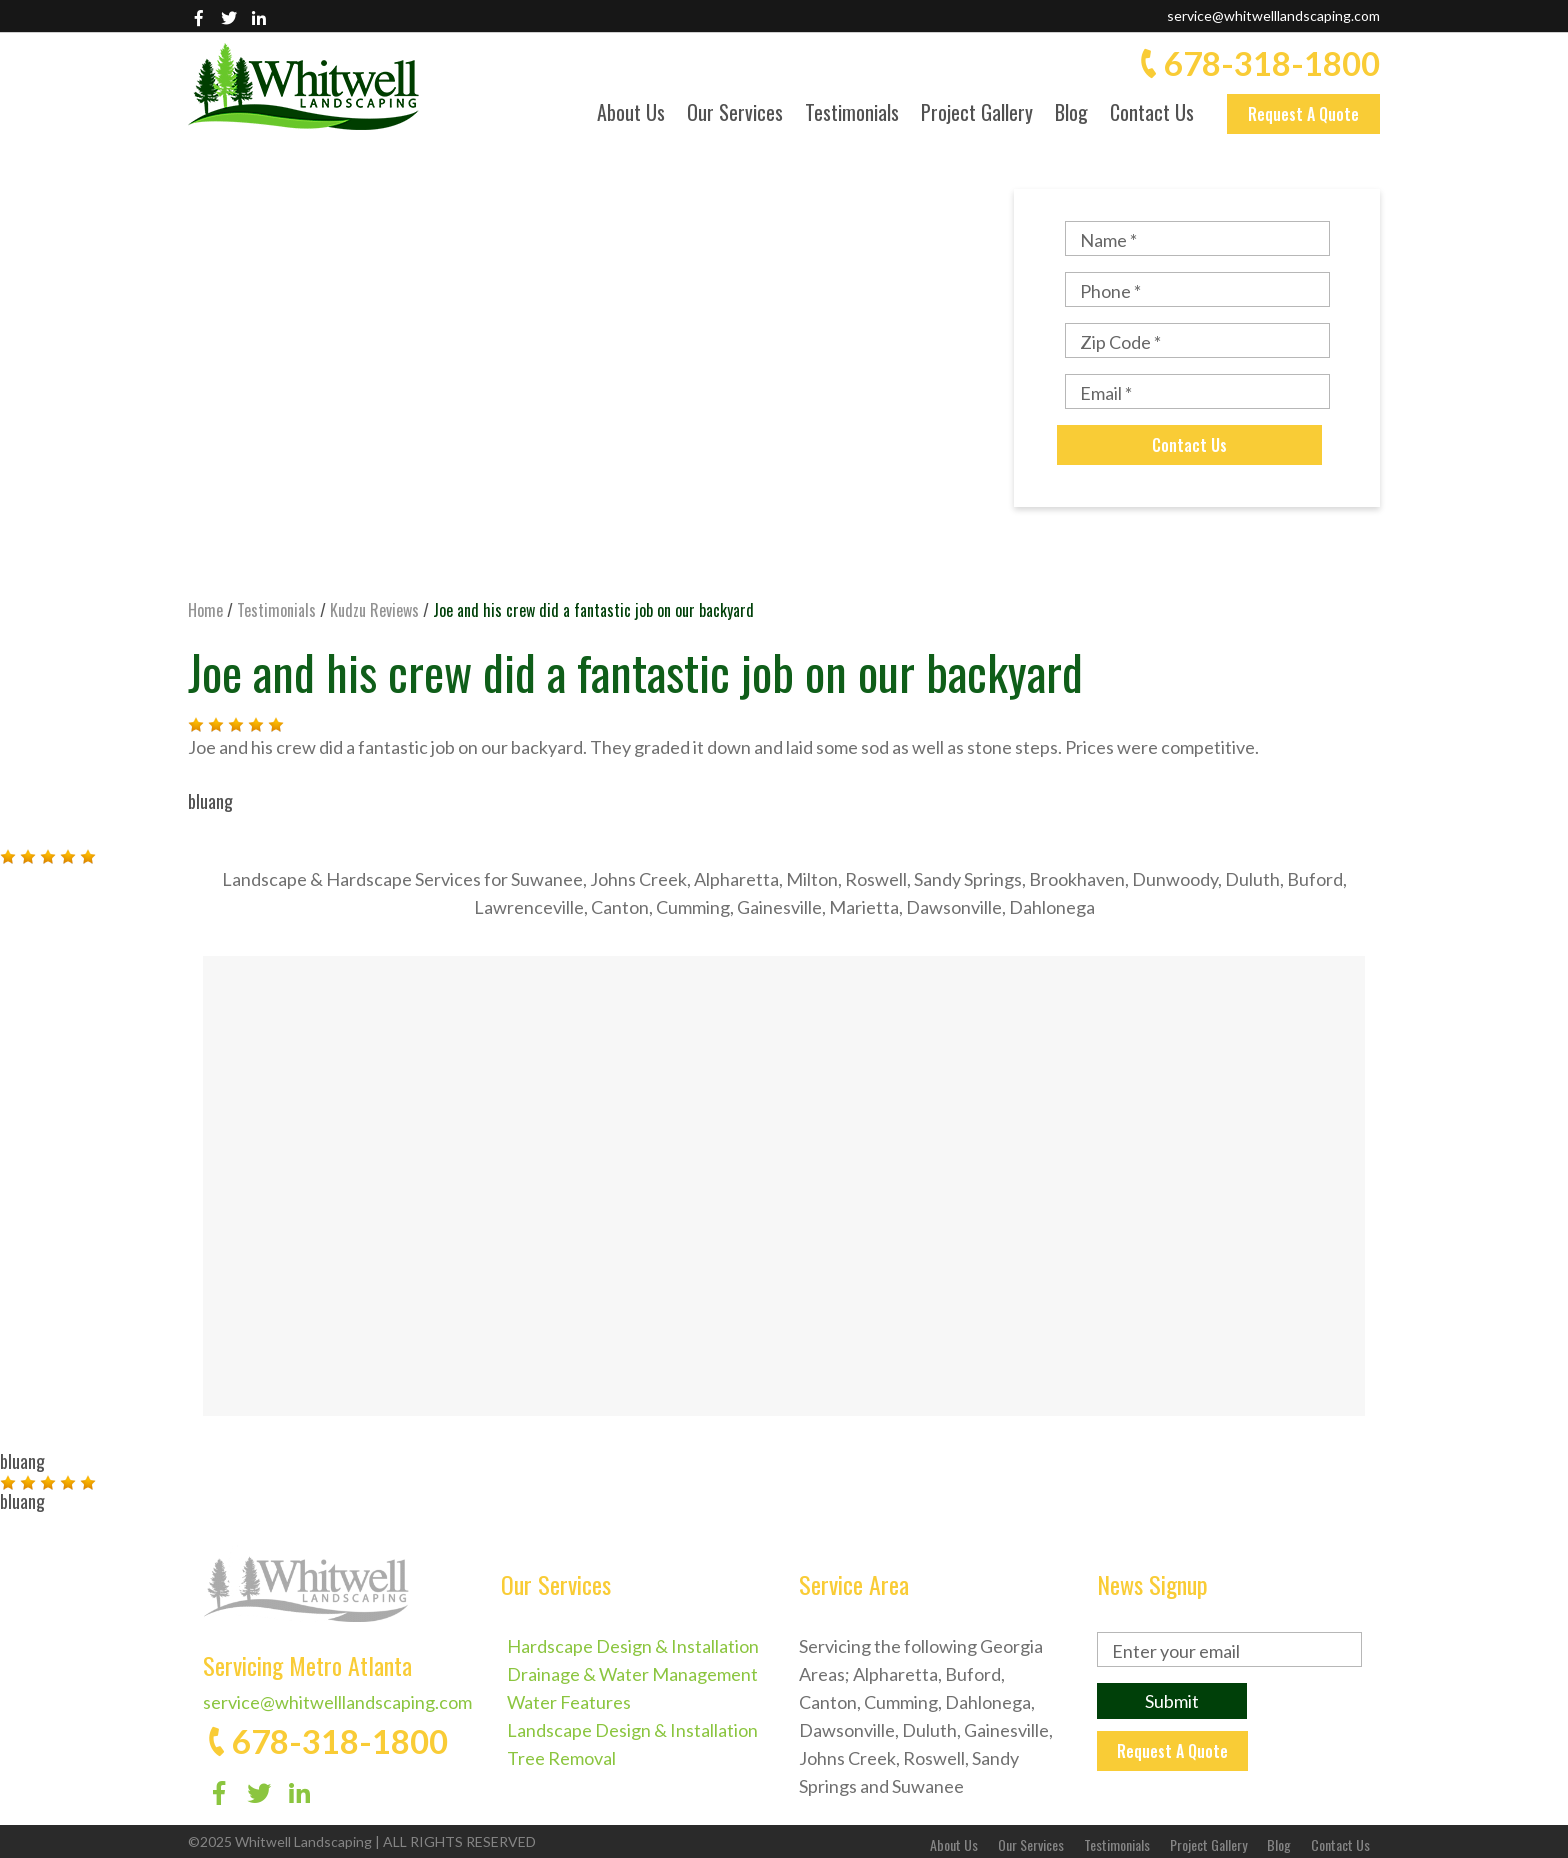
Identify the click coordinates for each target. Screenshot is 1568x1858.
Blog (1071, 114)
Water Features (569, 1702)
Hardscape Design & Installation (633, 1646)
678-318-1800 (1272, 63)
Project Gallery (977, 114)
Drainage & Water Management (632, 1674)
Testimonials (852, 114)
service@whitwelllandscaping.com (1273, 15)
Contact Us (1152, 114)
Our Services (735, 114)
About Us (631, 114)
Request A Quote (1303, 114)
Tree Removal (561, 1758)
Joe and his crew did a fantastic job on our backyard (635, 671)
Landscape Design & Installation (632, 1730)
